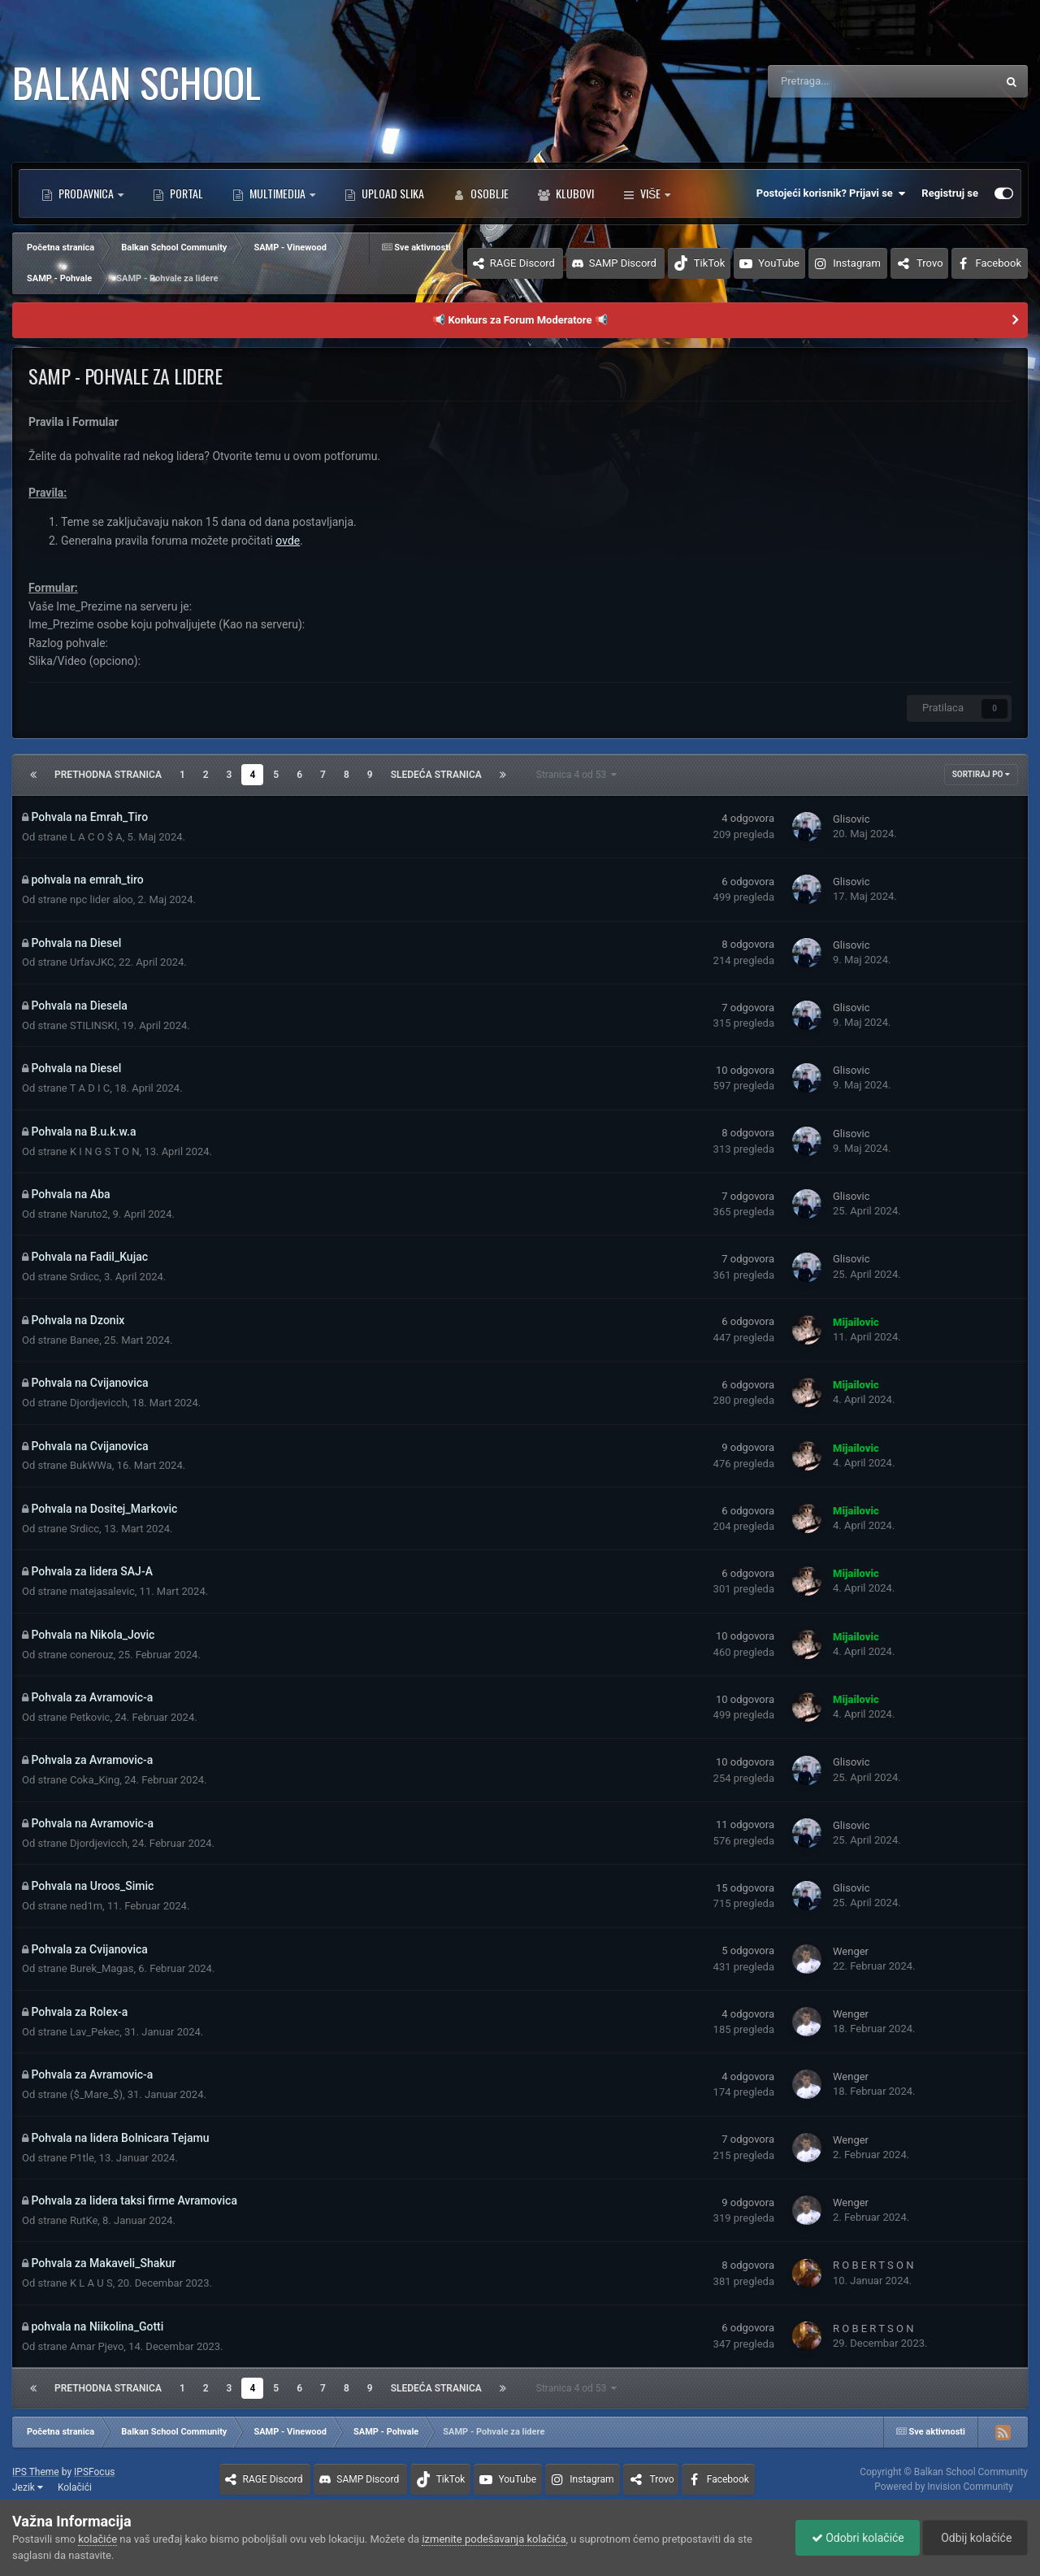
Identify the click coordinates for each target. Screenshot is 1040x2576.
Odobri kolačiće (854, 2537)
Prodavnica (86, 193)
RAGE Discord (522, 263)
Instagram (857, 263)
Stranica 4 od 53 (577, 774)
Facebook (998, 263)
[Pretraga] (842, 81)
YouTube (779, 263)
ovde (287, 540)
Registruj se (949, 193)
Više (647, 193)
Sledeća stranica (436, 774)
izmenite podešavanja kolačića (494, 2539)
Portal (185, 193)
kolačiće (97, 2539)
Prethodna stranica (108, 774)
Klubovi (573, 193)
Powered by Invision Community (943, 2486)
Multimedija (277, 193)
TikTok (710, 263)
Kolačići (75, 2487)
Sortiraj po (981, 774)
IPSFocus (94, 2472)
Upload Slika (391, 193)
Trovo (929, 263)
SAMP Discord (622, 263)
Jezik (27, 2487)
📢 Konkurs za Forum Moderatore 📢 (520, 320)
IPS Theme (35, 2472)
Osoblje (488, 193)
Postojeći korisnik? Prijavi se (831, 193)
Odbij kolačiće (974, 2537)
